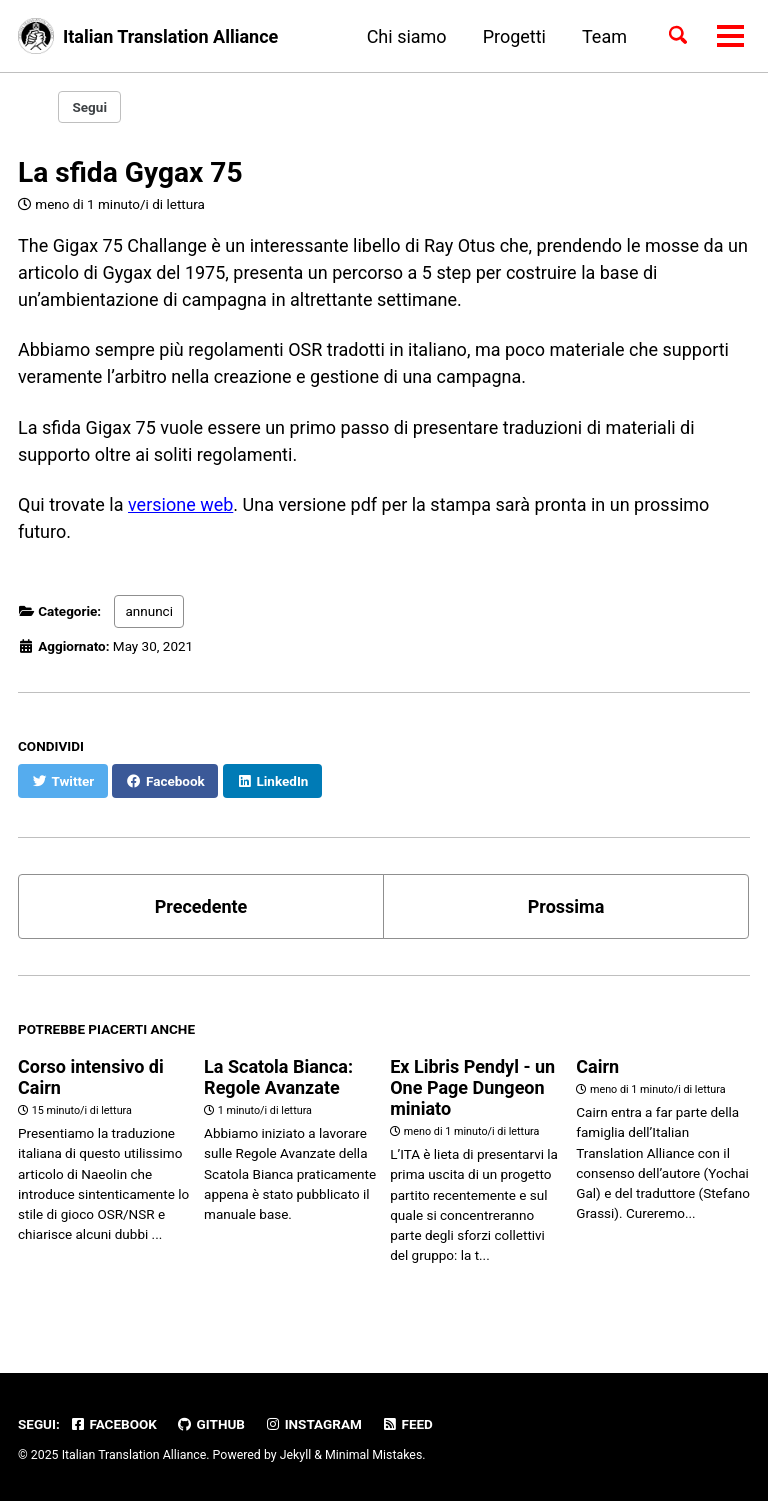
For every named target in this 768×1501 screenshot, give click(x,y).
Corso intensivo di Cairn (91, 1077)
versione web (180, 504)
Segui (90, 107)
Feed (407, 1424)
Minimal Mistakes (373, 1455)
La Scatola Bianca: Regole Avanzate (278, 1077)
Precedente (201, 906)
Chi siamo (407, 36)
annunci (149, 611)
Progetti (514, 36)
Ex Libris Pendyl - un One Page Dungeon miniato (472, 1087)
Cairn (597, 1066)
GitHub (210, 1424)
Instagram (312, 1424)
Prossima (566, 906)
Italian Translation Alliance (170, 36)
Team (604, 36)
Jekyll (296, 1455)
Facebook (113, 1424)
